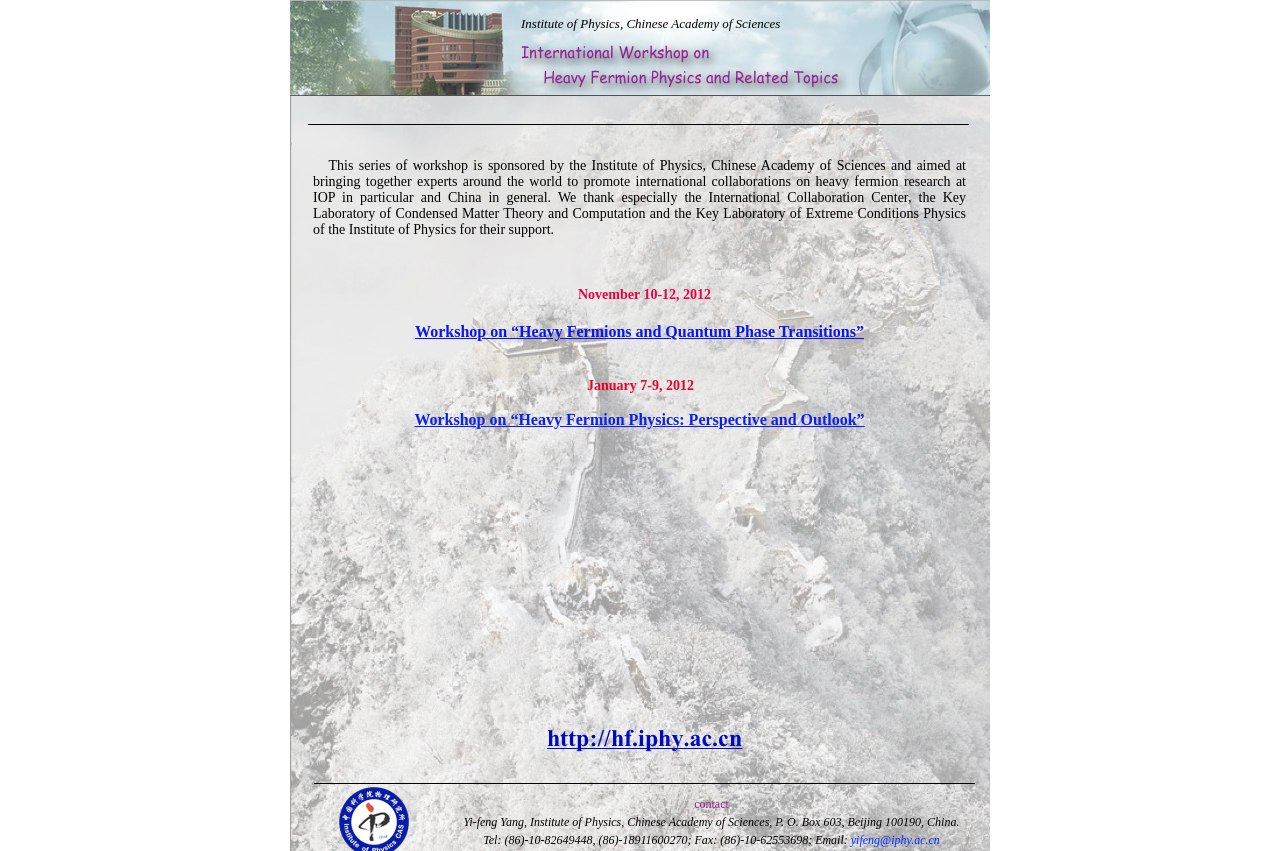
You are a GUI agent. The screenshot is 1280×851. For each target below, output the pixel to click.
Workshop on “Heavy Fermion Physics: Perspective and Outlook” (639, 419)
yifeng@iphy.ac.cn (895, 840)
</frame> (299, 37)
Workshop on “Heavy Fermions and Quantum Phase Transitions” (639, 331)
